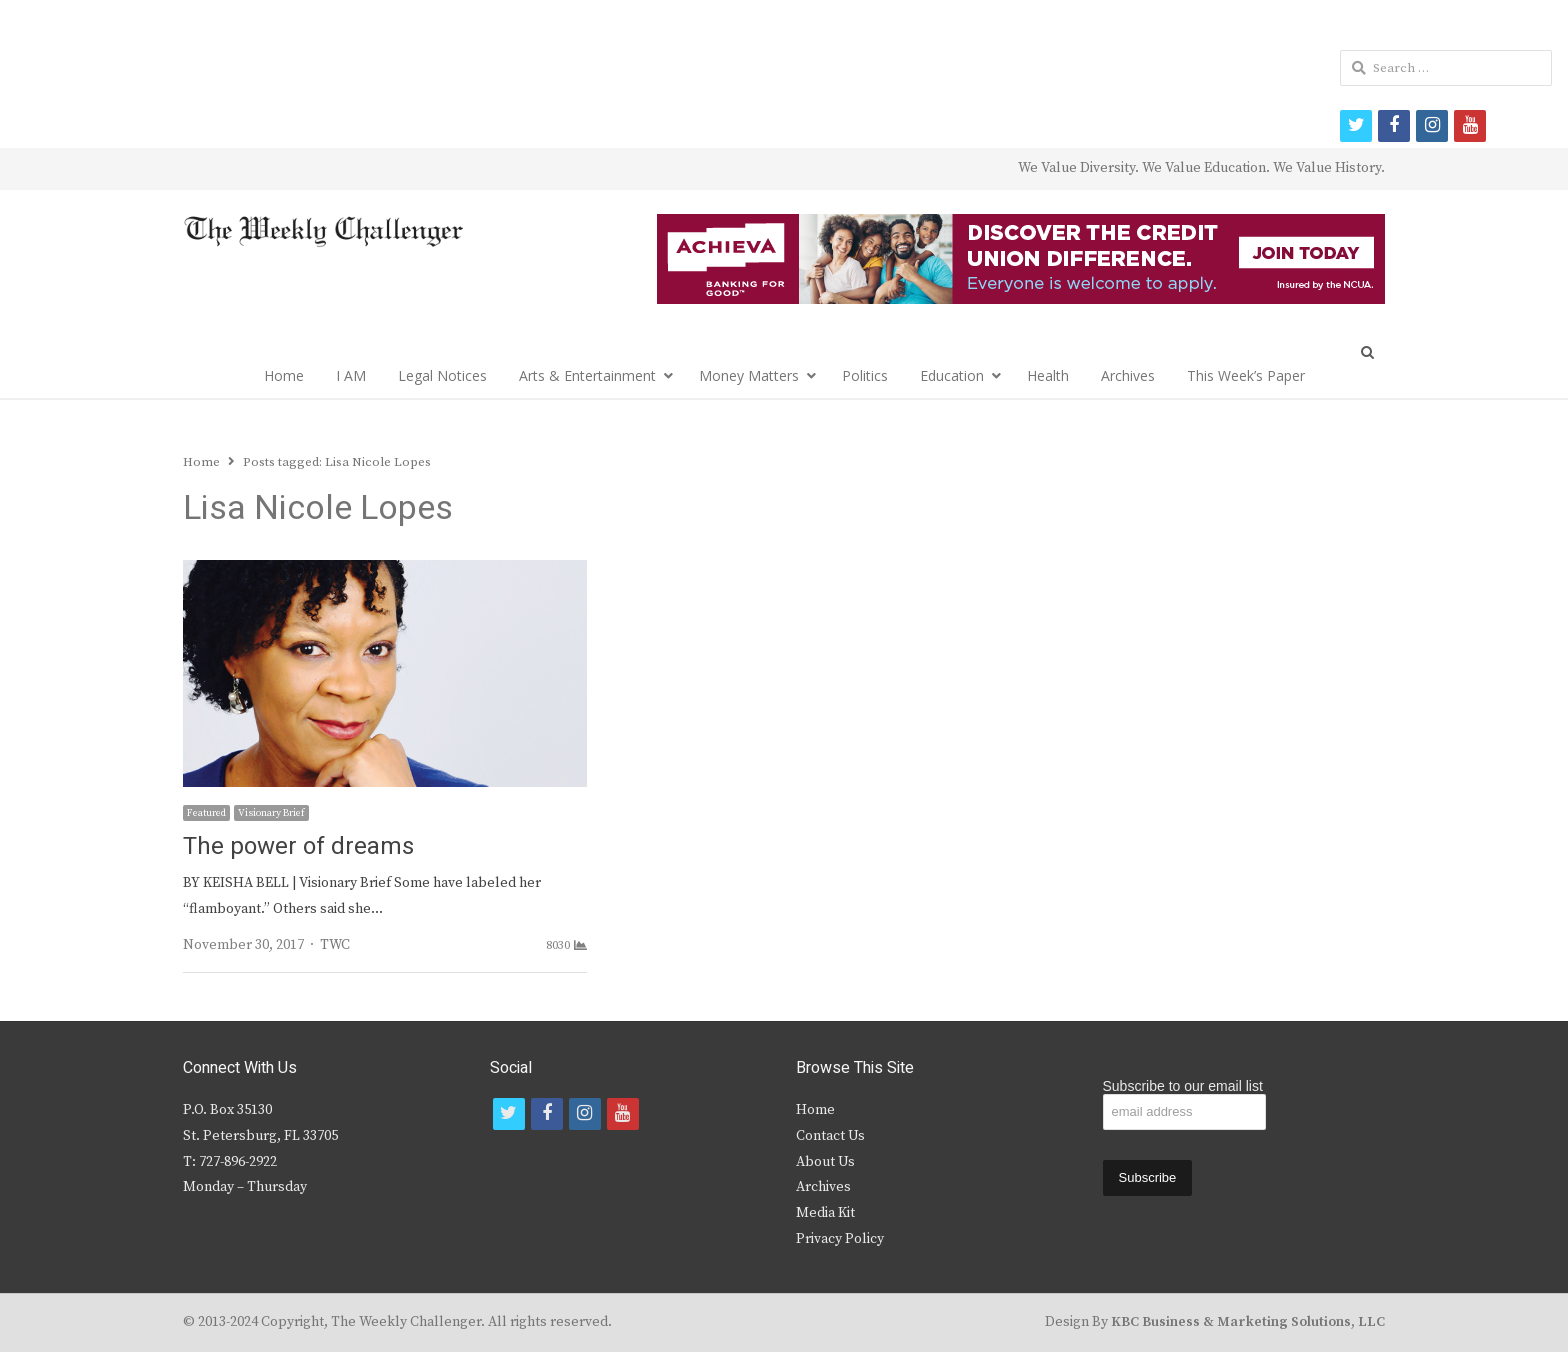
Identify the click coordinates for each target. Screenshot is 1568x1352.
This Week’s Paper (1246, 375)
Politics (865, 375)
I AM (351, 375)
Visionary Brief (271, 813)
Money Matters (749, 375)
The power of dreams (298, 846)
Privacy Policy (840, 1239)
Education (952, 375)
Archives (1128, 375)
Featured (206, 813)
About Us (825, 1162)
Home (284, 375)
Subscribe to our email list (1183, 1086)
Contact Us (830, 1136)
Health (1048, 375)
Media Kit (825, 1213)
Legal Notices (442, 375)
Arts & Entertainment (587, 375)
